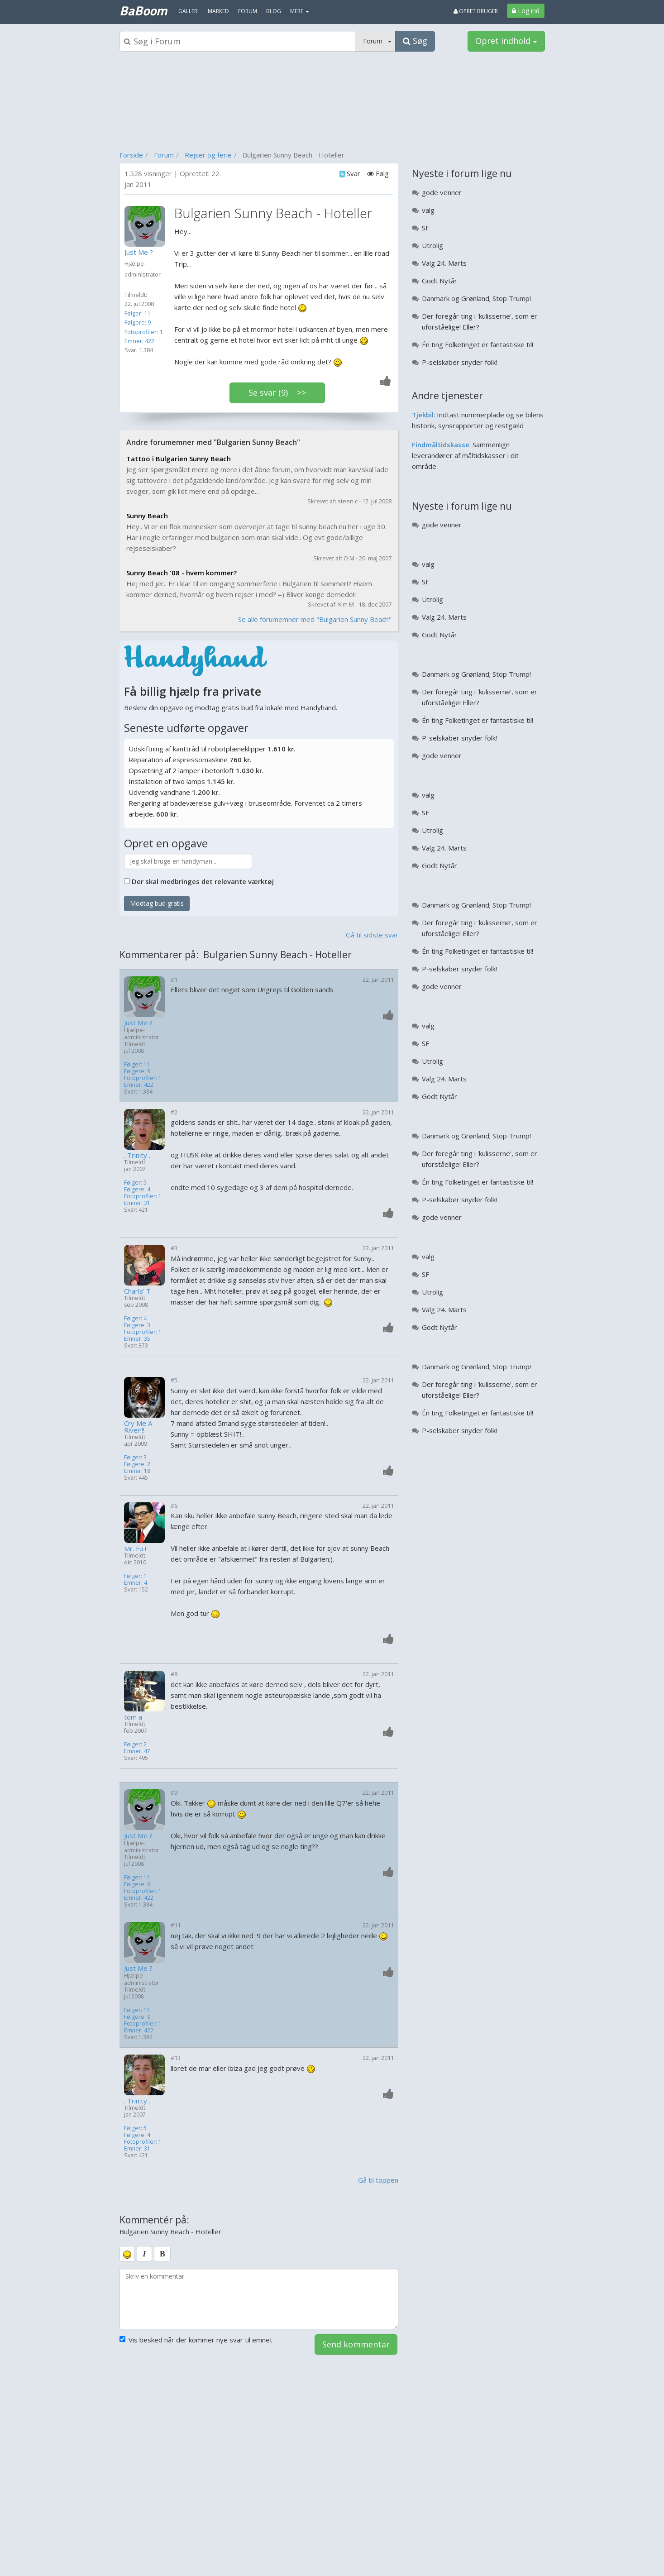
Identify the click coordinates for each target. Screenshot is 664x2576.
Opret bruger (476, 11)
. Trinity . (137, 1155)
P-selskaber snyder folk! (459, 362)
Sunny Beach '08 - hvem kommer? (181, 572)
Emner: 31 (137, 1203)
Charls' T (137, 1291)
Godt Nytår (439, 280)
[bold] (162, 2253)
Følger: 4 (135, 1318)
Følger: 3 (135, 1457)
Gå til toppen (378, 2179)
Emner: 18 (137, 1471)
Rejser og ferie (208, 154)
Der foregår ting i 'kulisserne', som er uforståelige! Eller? (479, 321)
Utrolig (432, 245)
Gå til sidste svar (372, 934)
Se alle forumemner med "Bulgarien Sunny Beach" (315, 619)
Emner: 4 (135, 1583)
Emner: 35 (137, 1339)
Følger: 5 (135, 1182)
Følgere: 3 (137, 1325)
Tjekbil (423, 414)
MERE (299, 11)
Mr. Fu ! (135, 1548)
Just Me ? (138, 1022)
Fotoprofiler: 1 (143, 332)
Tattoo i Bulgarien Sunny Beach (178, 458)
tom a (133, 1717)
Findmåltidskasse (440, 444)
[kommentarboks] (259, 2299)
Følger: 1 (135, 1576)
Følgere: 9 (137, 322)
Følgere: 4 (137, 1189)
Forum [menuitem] (247, 11)
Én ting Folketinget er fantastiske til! (477, 344)
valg (428, 210)
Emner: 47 (137, 1751)
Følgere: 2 (137, 1464)
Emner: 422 (139, 341)
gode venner (442, 192)
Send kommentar (356, 2344)
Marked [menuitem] (218, 11)
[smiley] (127, 2253)
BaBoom (143, 10)
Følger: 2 (135, 1744)
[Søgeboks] (237, 41)
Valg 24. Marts (444, 263)
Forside (131, 154)
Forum (164, 154)
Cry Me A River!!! (138, 1427)
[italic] (144, 2253)
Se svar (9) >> (277, 392)
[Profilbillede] (147, 226)
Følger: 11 (137, 313)
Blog (273, 11)
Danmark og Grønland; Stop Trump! (476, 298)
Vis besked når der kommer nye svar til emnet (195, 2339)
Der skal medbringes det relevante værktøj (203, 881)
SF (425, 227)
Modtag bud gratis (157, 903)
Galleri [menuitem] (188, 11)
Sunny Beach (147, 515)
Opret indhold (506, 40)
